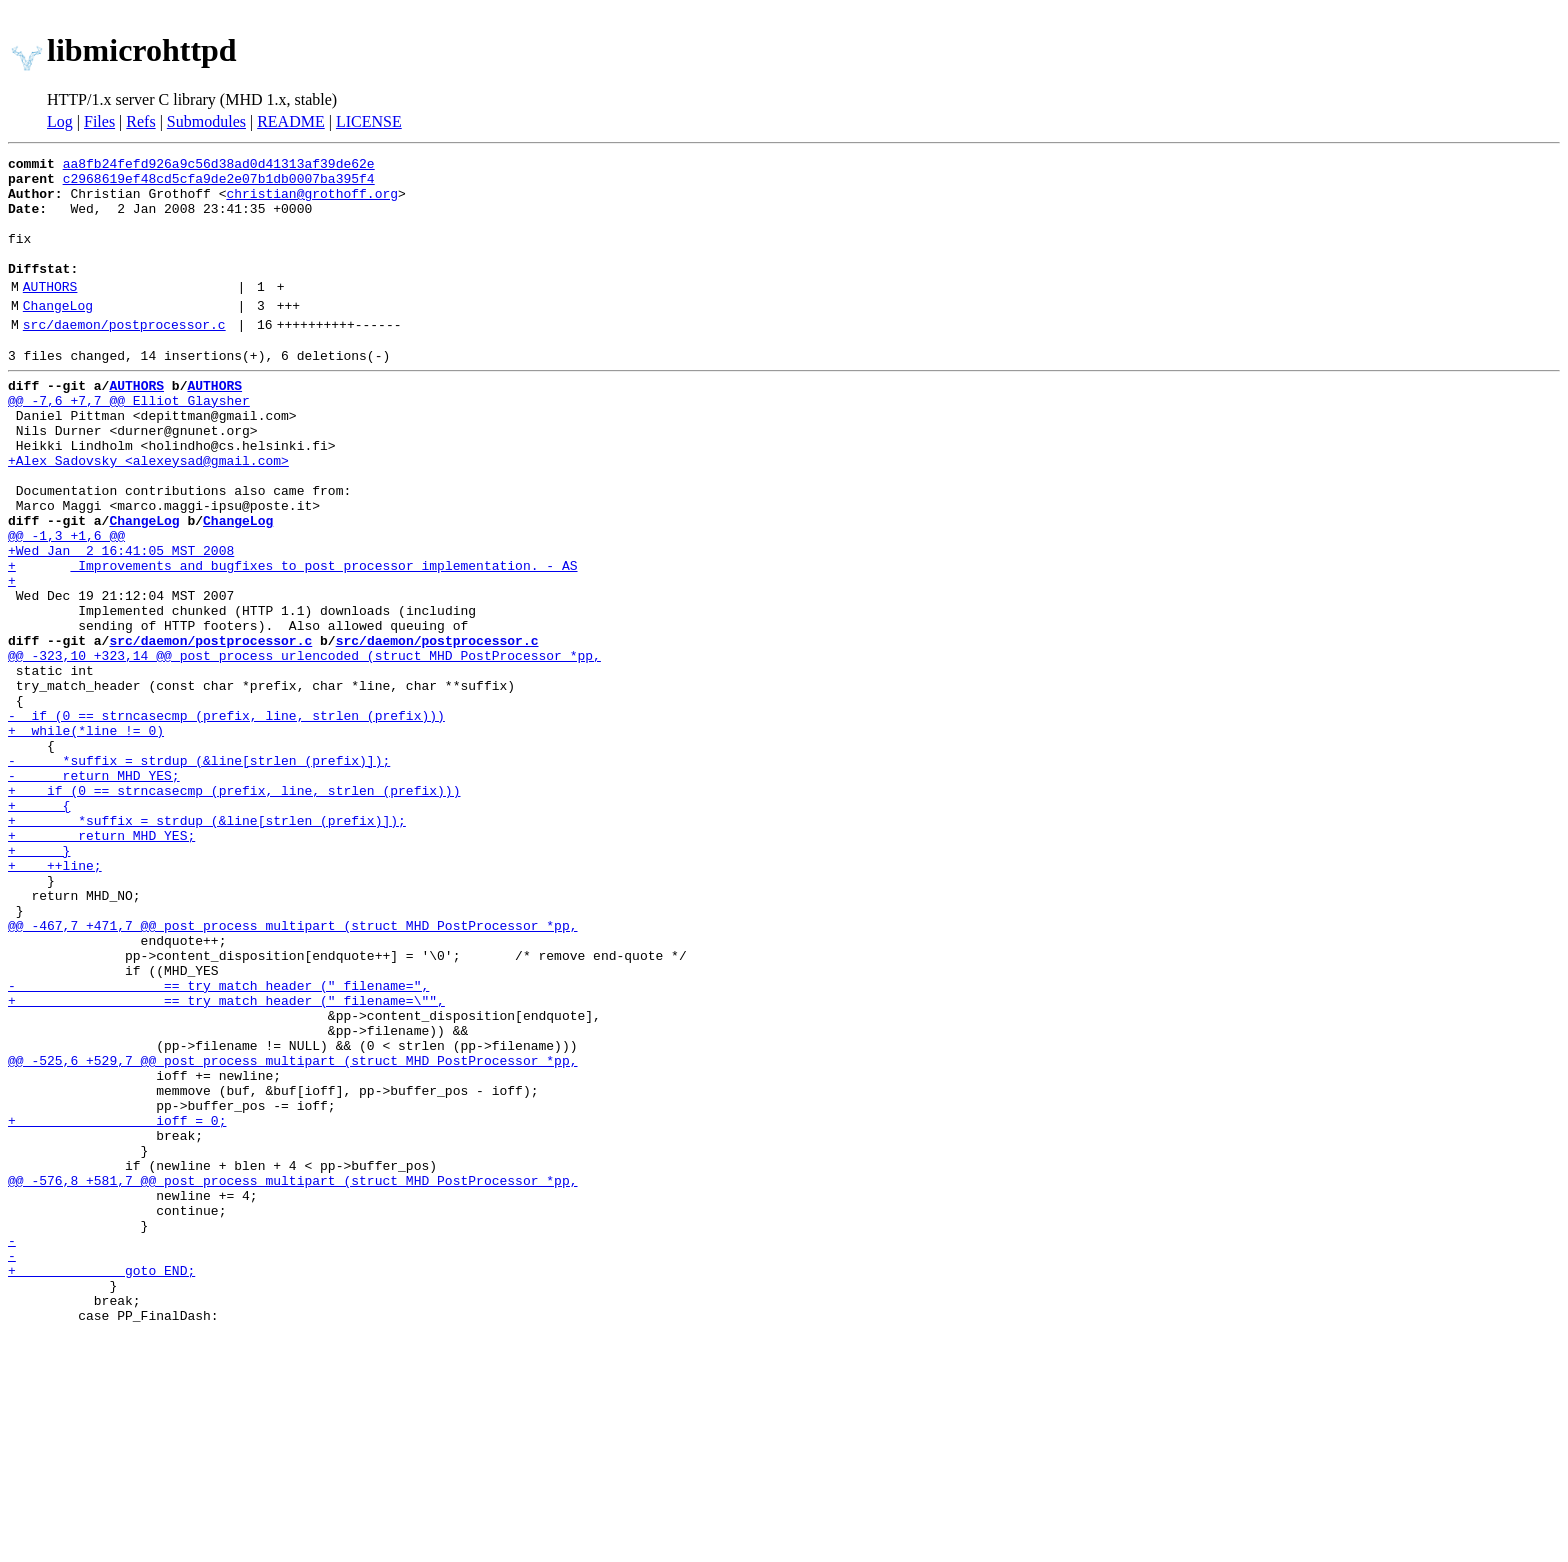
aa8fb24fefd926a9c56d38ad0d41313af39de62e (219, 166)
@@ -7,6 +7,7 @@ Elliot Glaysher (129, 442)
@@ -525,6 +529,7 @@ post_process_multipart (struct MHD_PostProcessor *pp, (292, 1234)
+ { (39, 928)
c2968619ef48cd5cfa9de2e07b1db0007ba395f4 (219, 184)
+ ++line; (55, 1000)
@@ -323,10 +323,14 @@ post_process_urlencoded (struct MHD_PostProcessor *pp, (304, 748)
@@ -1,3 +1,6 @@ (66, 604)
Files (99, 121)
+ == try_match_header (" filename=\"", (226, 1162)
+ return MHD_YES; (101, 964)
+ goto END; (101, 1486)
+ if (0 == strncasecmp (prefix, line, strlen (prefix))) (234, 910)
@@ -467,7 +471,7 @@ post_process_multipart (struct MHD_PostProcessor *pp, (292, 1072)
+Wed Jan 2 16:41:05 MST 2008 (121, 622)
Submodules (206, 121)
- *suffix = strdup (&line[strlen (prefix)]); (199, 874)
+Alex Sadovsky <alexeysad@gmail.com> (148, 514)
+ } (39, 982)
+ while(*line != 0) (86, 838)
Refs (140, 121)
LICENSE (369, 121)
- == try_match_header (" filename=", (218, 1144)
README (291, 121)
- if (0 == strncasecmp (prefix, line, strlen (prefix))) (226, 820)
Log (60, 121)
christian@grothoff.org (312, 202)
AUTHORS (50, 313)
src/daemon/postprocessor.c (124, 357)
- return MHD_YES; (94, 892)
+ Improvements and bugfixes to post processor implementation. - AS (292, 640)
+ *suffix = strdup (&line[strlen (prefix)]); (207, 946)
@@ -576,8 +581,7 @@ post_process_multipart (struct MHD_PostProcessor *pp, (292, 1378)
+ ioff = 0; (117, 1306)
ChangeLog (58, 335)
